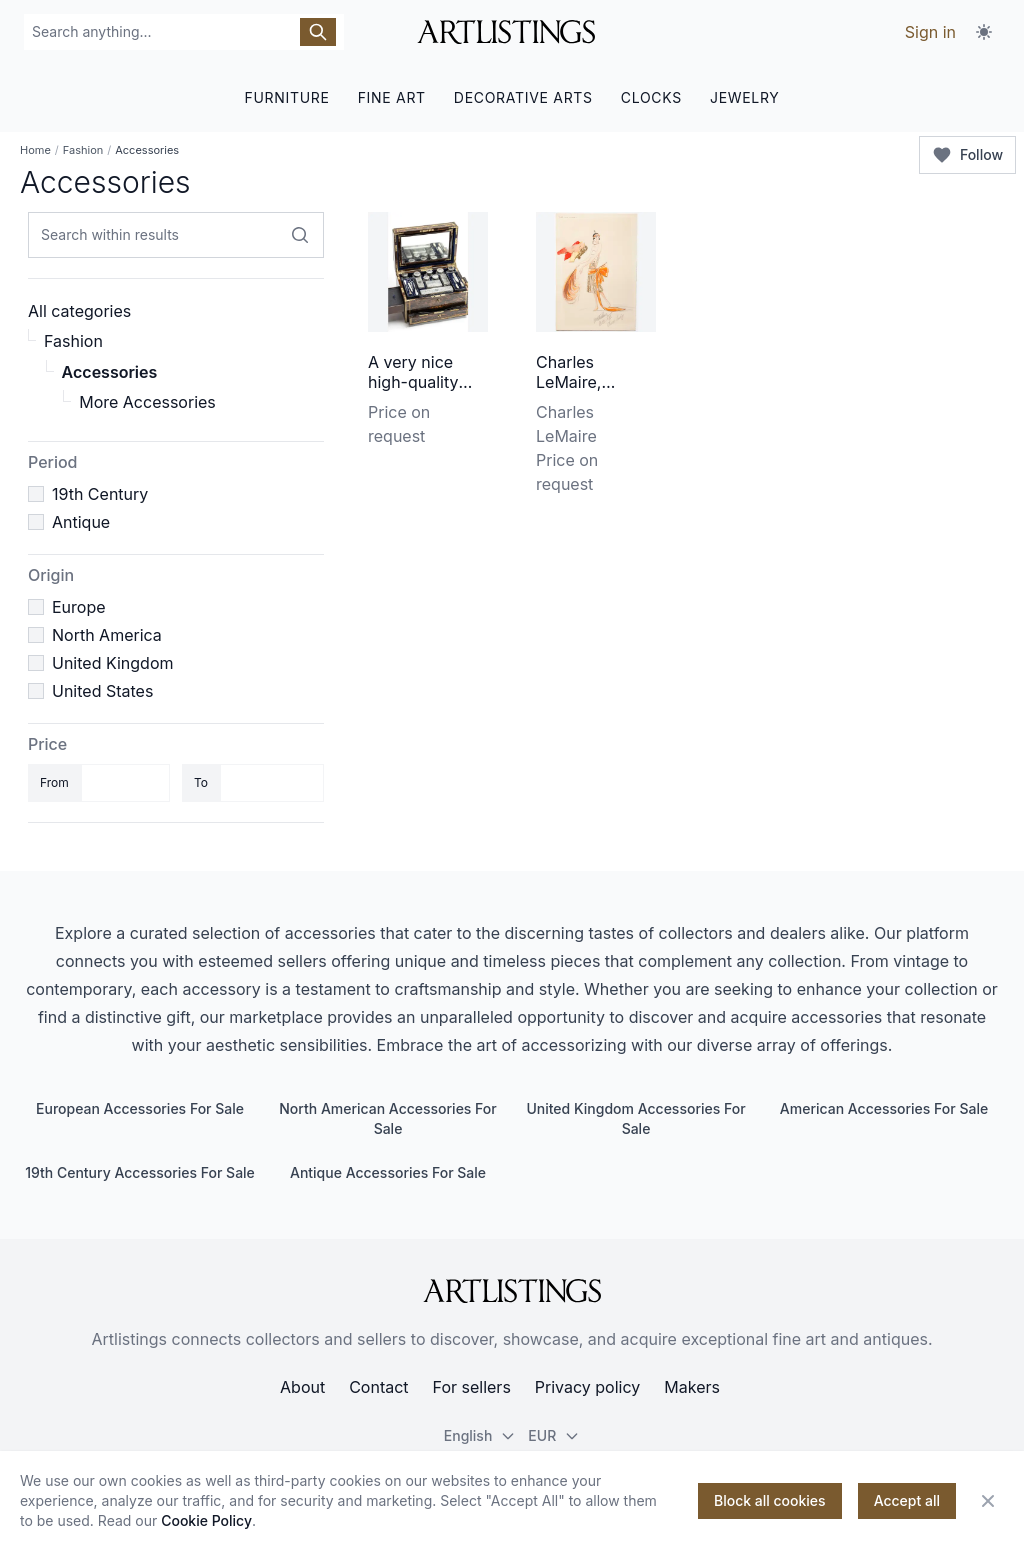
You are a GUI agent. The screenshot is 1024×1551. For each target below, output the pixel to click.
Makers (692, 1387)
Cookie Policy (206, 1520)
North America (107, 635)
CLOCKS (651, 97)
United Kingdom (112, 663)
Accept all (907, 1500)
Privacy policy (587, 1387)
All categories (79, 311)
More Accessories (147, 402)
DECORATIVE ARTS (523, 97)
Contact (378, 1387)
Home (35, 150)
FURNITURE (286, 97)
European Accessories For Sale (140, 1108)
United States (102, 691)
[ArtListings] (512, 1291)
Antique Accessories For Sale (388, 1172)
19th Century (100, 494)
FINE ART (392, 97)
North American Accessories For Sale (388, 1118)
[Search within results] (300, 235)
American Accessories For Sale (884, 1108)
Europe (79, 607)
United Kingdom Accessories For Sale (635, 1118)
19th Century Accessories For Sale (140, 1172)
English (480, 1435)
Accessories (110, 372)
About (302, 1387)
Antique (81, 522)
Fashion (83, 150)
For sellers (472, 1387)
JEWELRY (745, 97)
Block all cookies (770, 1500)
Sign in (930, 32)
